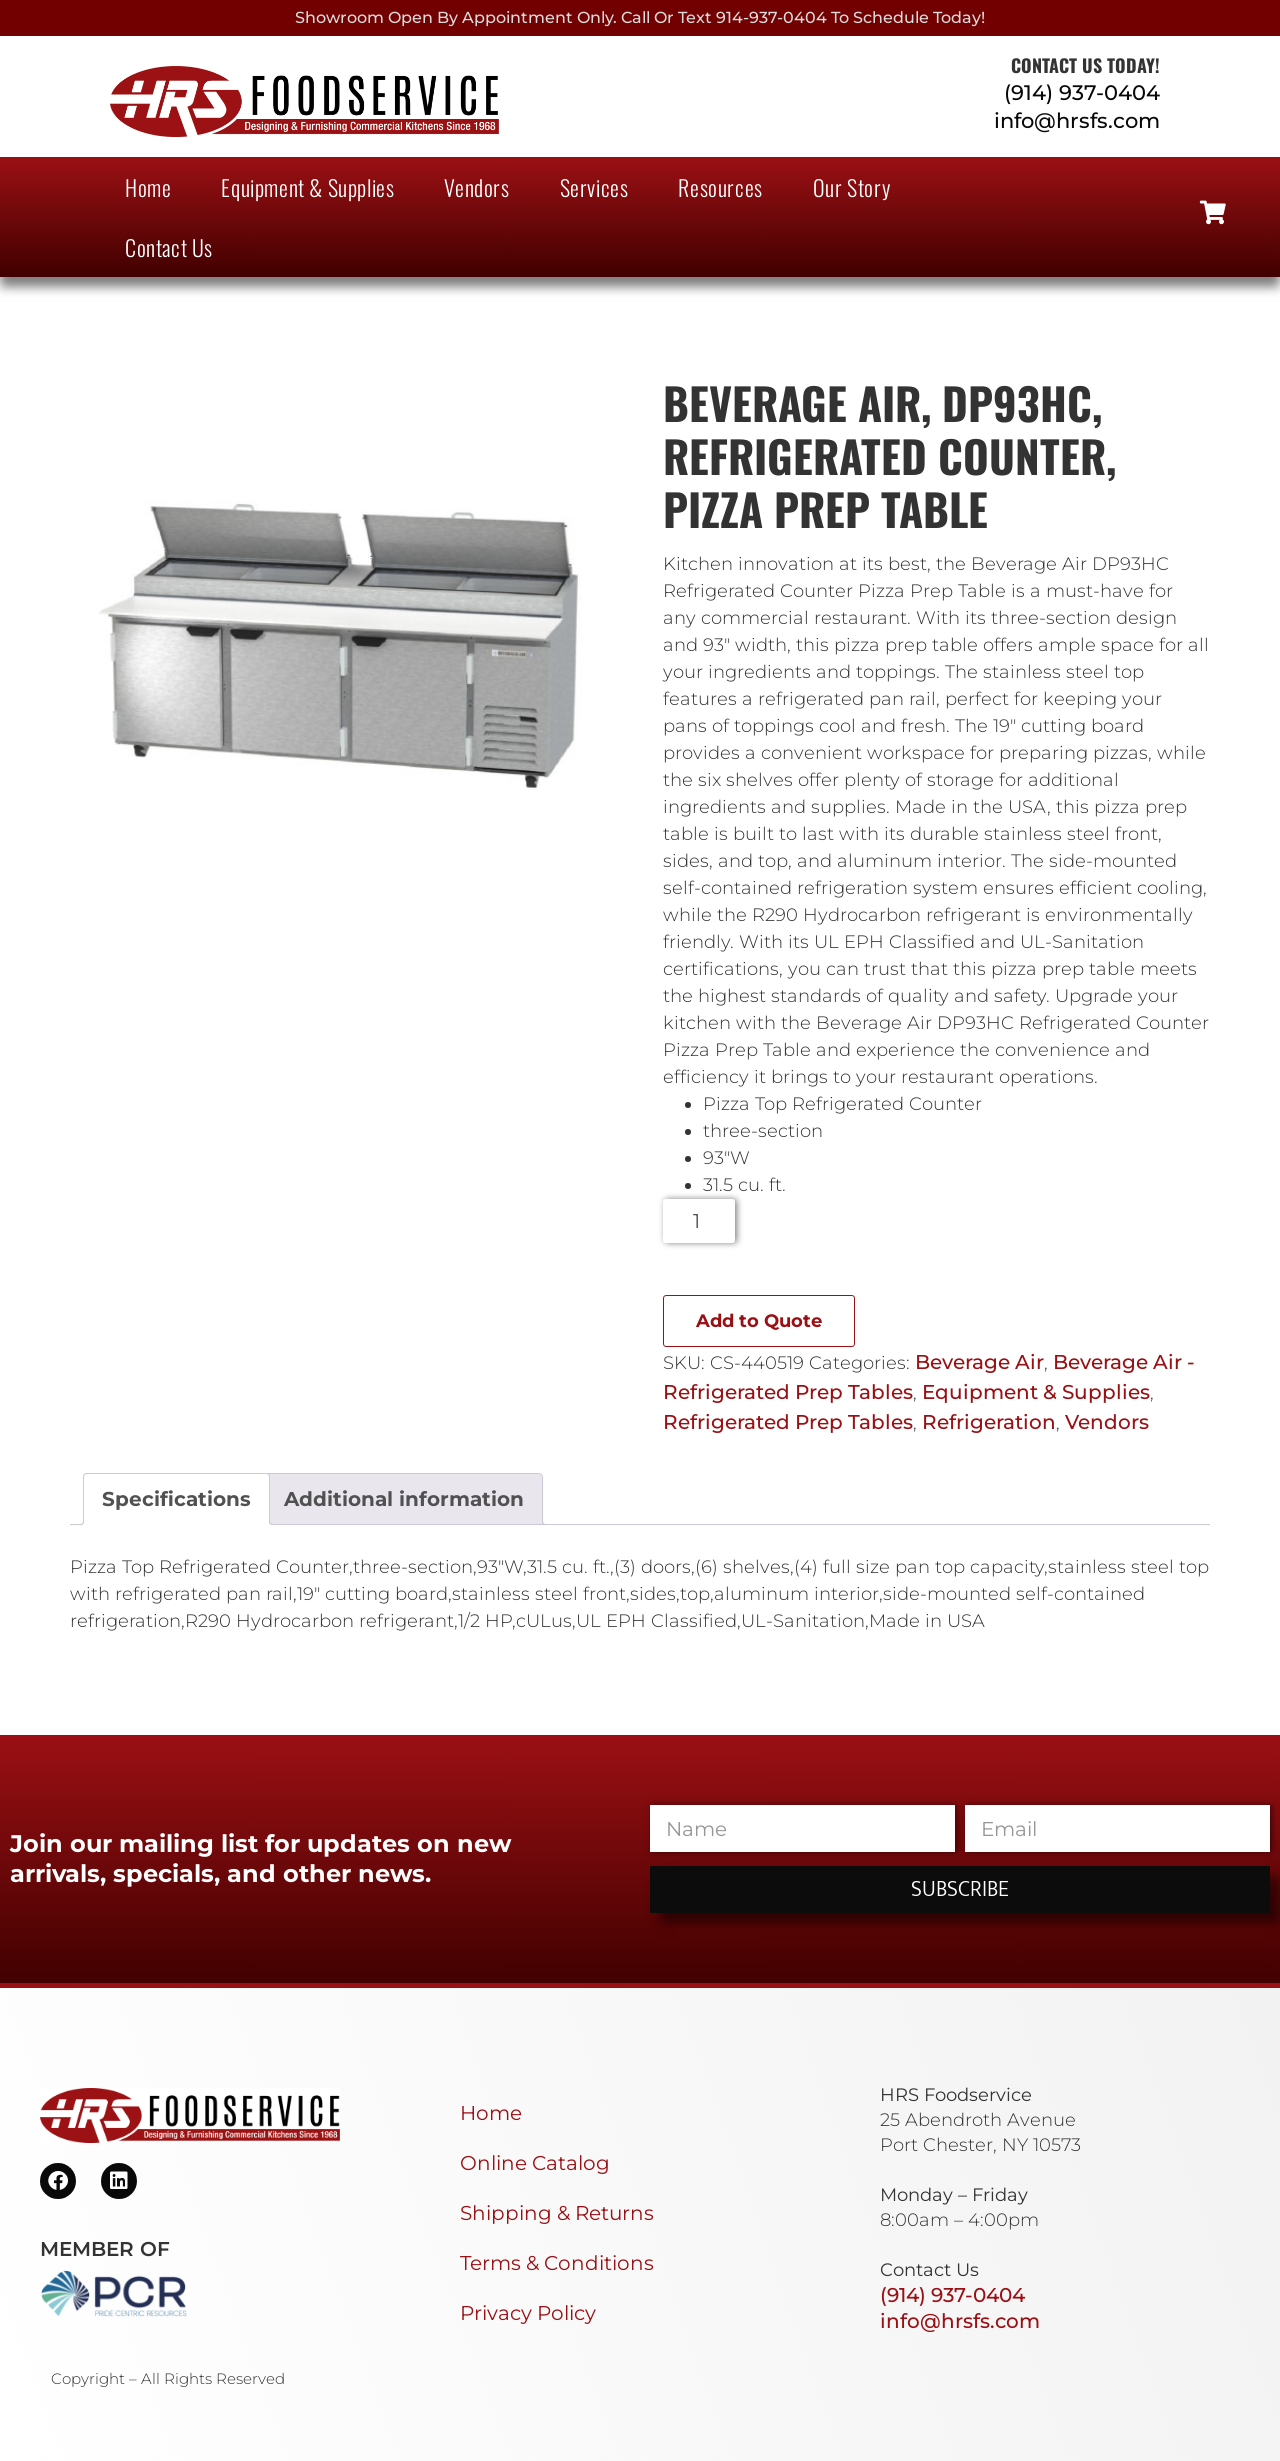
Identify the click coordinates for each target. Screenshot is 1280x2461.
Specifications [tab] (176, 1499)
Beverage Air (979, 1362)
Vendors (476, 187)
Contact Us (169, 247)
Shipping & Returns (557, 2213)
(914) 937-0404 (1082, 92)
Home (148, 187)
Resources (720, 187)
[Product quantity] (699, 1221)
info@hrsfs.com (1077, 120)
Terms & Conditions (557, 2263)
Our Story (851, 187)
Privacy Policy (528, 2313)
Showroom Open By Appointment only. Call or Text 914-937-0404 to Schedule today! (640, 17)
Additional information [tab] (404, 1499)
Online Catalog (535, 2163)
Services (594, 187)
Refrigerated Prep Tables (788, 1422)
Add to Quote (759, 1321)
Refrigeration (989, 1422)
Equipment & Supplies (307, 187)
